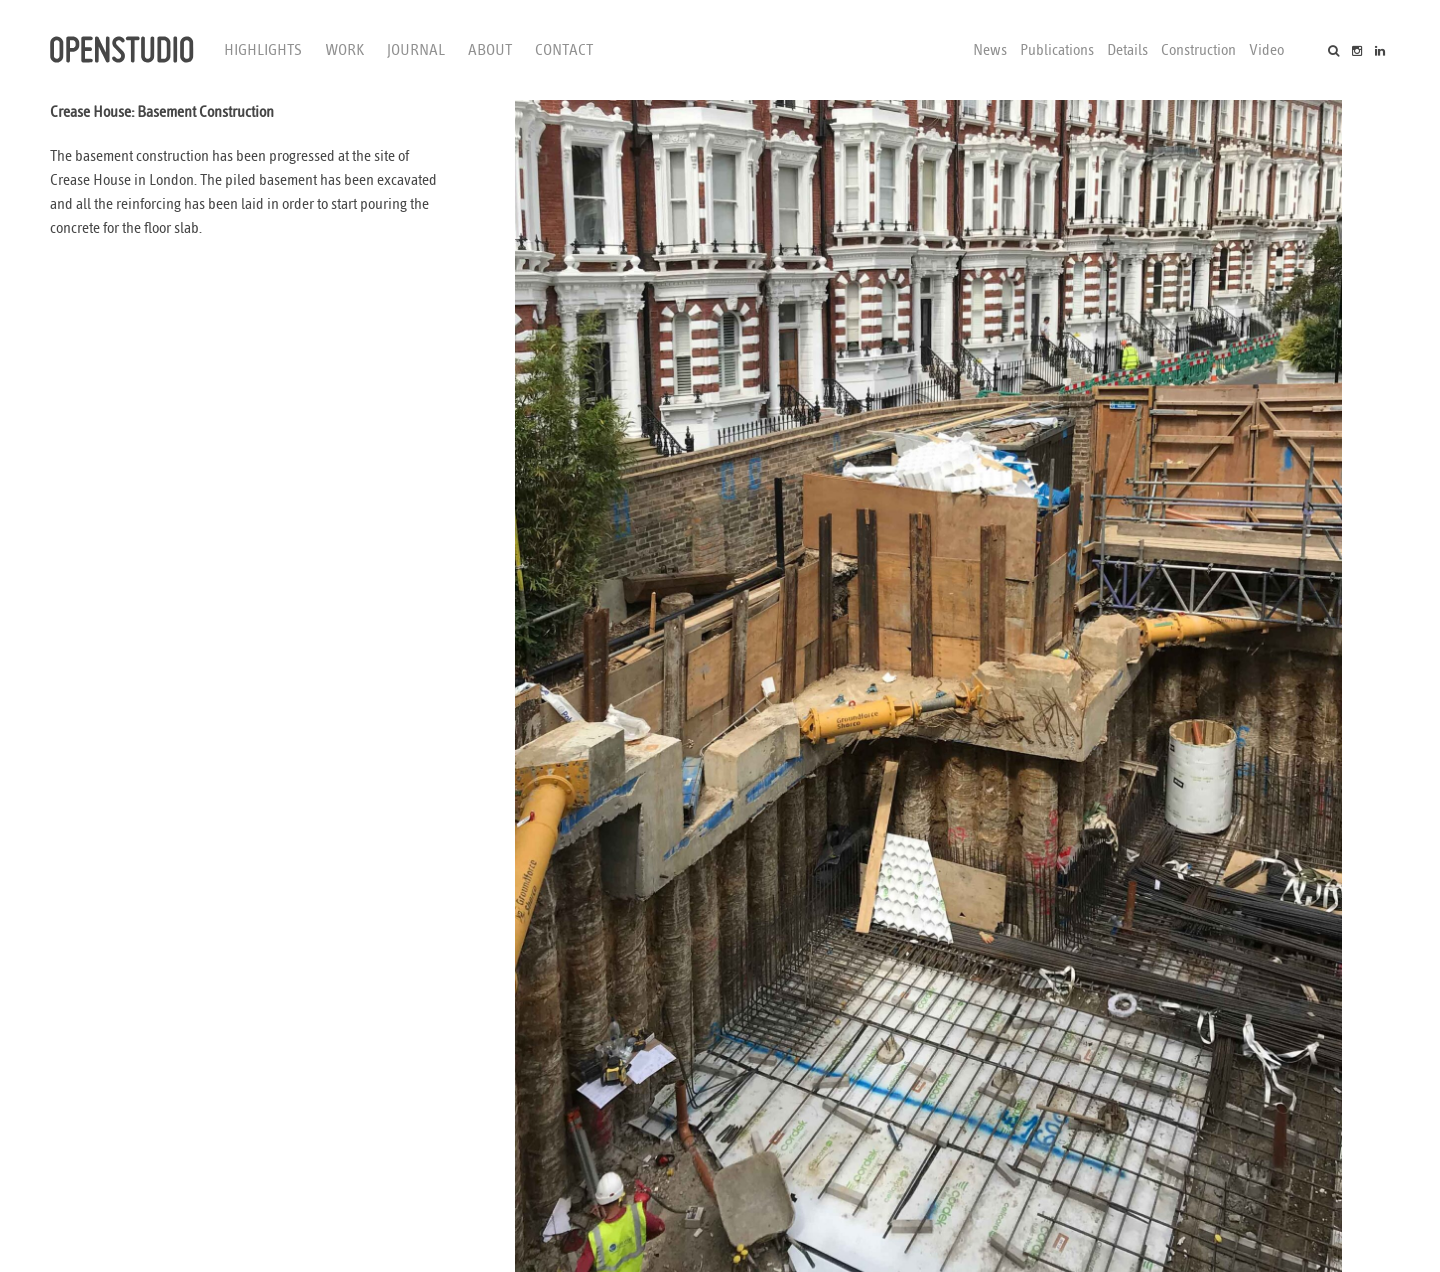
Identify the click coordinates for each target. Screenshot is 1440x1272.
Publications (1057, 50)
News (990, 50)
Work (344, 50)
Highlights (263, 50)
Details (1127, 50)
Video (1266, 50)
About (490, 50)
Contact (564, 50)
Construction (1198, 50)
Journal (416, 50)
